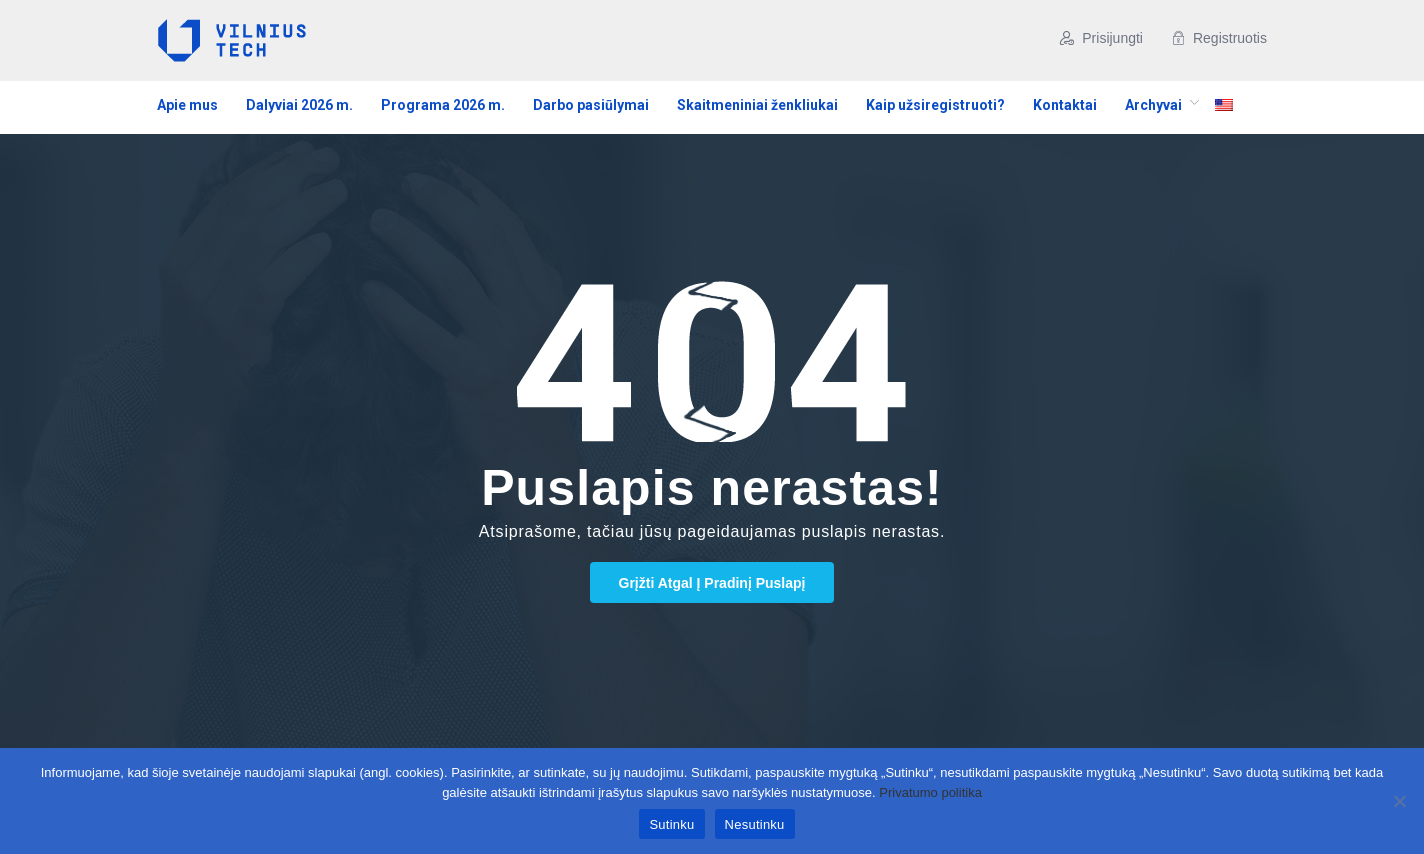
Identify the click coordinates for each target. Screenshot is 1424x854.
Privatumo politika (930, 792)
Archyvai (1153, 105)
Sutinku (671, 824)
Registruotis (1219, 38)
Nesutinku (755, 824)
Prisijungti (1101, 38)
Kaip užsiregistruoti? (935, 105)
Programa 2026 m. (443, 105)
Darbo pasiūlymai (591, 105)
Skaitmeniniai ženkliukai (757, 105)
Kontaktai (1065, 105)
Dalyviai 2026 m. (299, 105)
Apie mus (187, 105)
